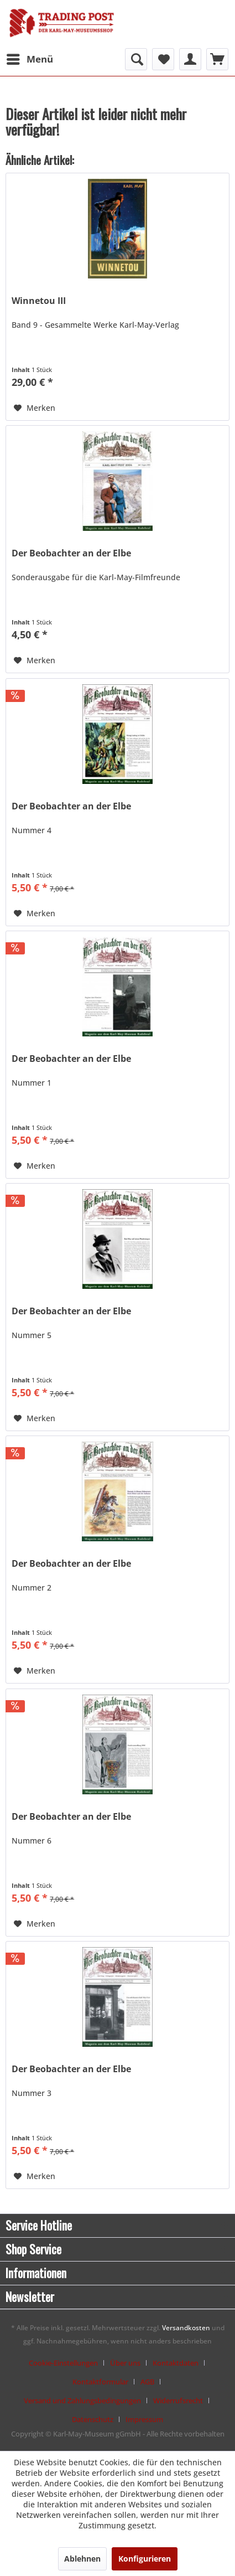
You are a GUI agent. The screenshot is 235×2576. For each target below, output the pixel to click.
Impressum (144, 2419)
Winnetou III (39, 301)
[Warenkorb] (217, 59)
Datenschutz (92, 2419)
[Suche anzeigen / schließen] (136, 59)
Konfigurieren (144, 2558)
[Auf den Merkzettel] (34, 408)
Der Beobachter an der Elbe (71, 553)
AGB (147, 2382)
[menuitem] (29, 59)
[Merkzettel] (163, 59)
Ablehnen (82, 2558)
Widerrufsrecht (178, 2400)
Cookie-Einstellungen (63, 2363)
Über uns (125, 2363)
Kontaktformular (100, 2382)
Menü (30, 57)
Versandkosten (186, 2327)
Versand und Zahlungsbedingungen (82, 2400)
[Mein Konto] (190, 59)
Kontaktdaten (176, 2363)
